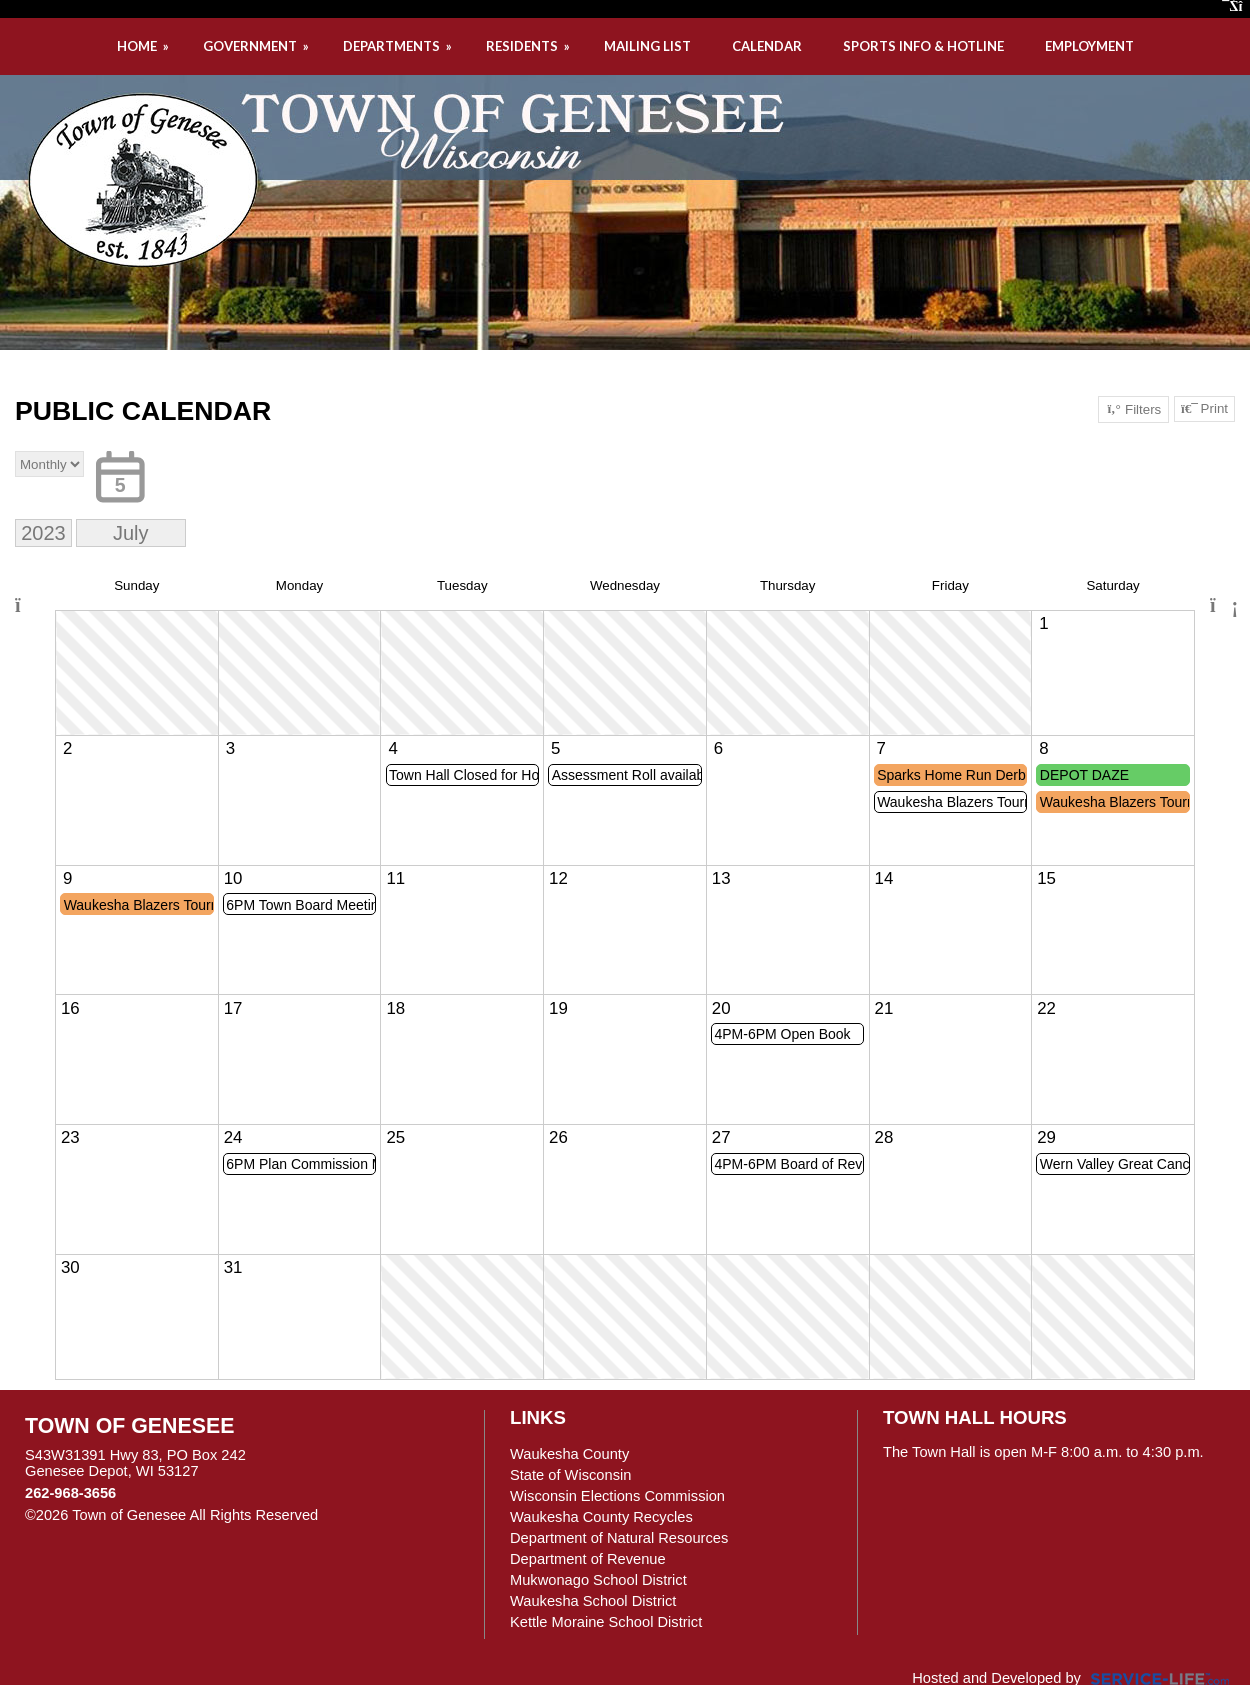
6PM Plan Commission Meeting (301, 1164)
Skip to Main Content (405, 1515)
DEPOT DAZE (1084, 775)
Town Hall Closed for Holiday (464, 775)
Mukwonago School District (598, 1580)
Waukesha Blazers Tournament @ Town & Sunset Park (952, 802)
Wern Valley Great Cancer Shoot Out (1115, 1164)
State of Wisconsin (570, 1475)
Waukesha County (569, 1454)
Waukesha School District (593, 1601)
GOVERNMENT (257, 46)
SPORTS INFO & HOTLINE (923, 46)
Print (1204, 409)
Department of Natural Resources (619, 1538)
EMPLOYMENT (1089, 46)
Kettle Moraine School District (606, 1622)
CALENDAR (767, 46)
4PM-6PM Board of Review (789, 1164)
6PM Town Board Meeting (301, 905)
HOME (144, 46)
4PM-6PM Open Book (782, 1034)
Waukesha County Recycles (601, 1517)
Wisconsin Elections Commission (617, 1496)
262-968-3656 (70, 1493)
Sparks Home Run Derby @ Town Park (952, 775)
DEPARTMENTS (399, 46)
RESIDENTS (529, 46)
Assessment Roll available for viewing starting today (627, 775)
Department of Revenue (588, 1559)
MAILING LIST (647, 46)
